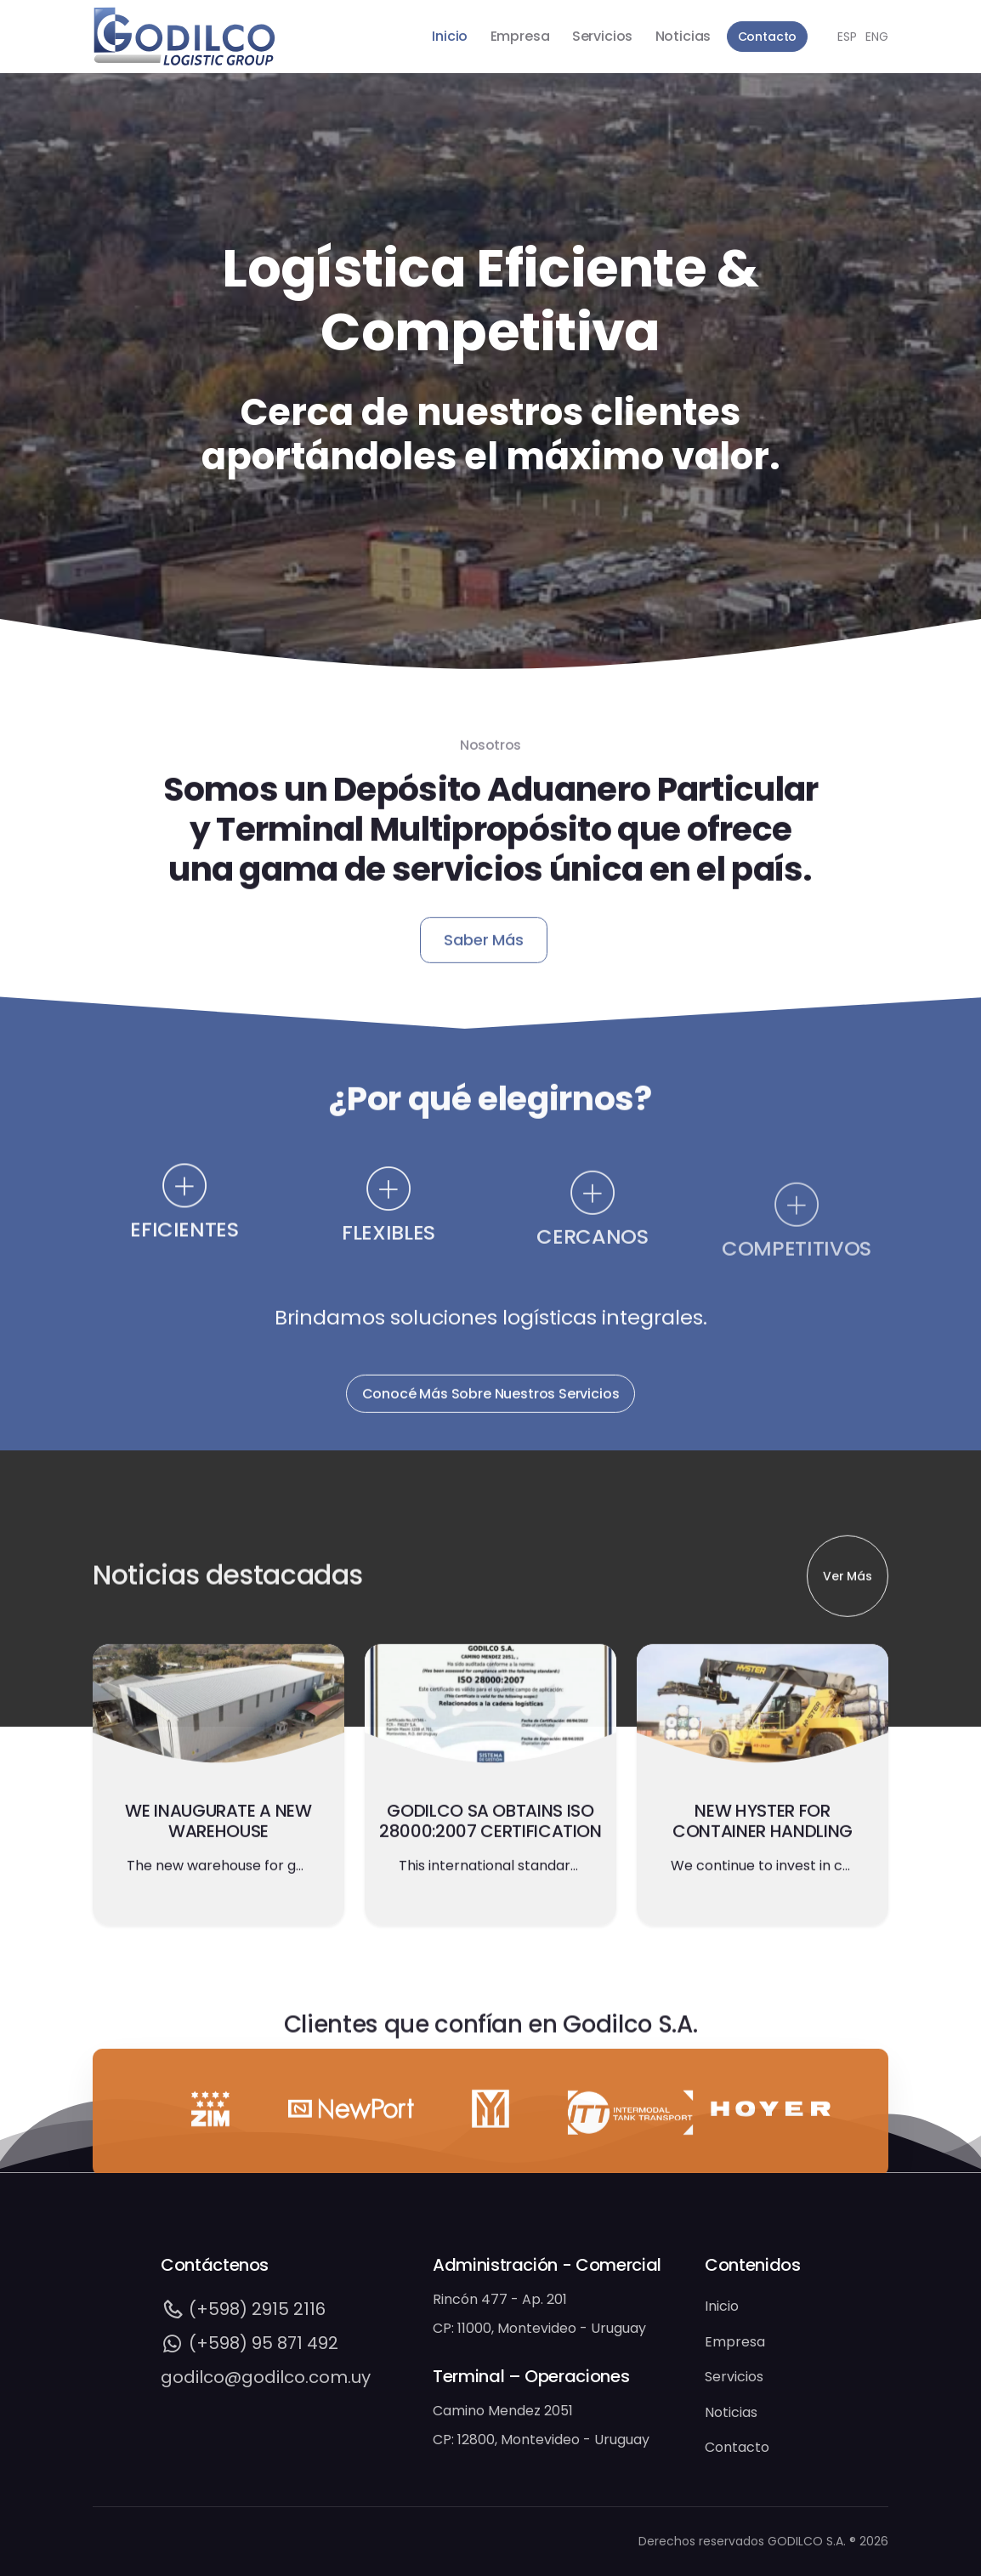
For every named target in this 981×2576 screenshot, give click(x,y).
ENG (876, 36)
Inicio (450, 36)
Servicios (602, 36)
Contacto (767, 36)
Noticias (683, 36)
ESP (847, 36)
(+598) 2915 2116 (243, 2309)
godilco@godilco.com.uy (266, 2377)
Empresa (520, 36)
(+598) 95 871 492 (249, 2343)
